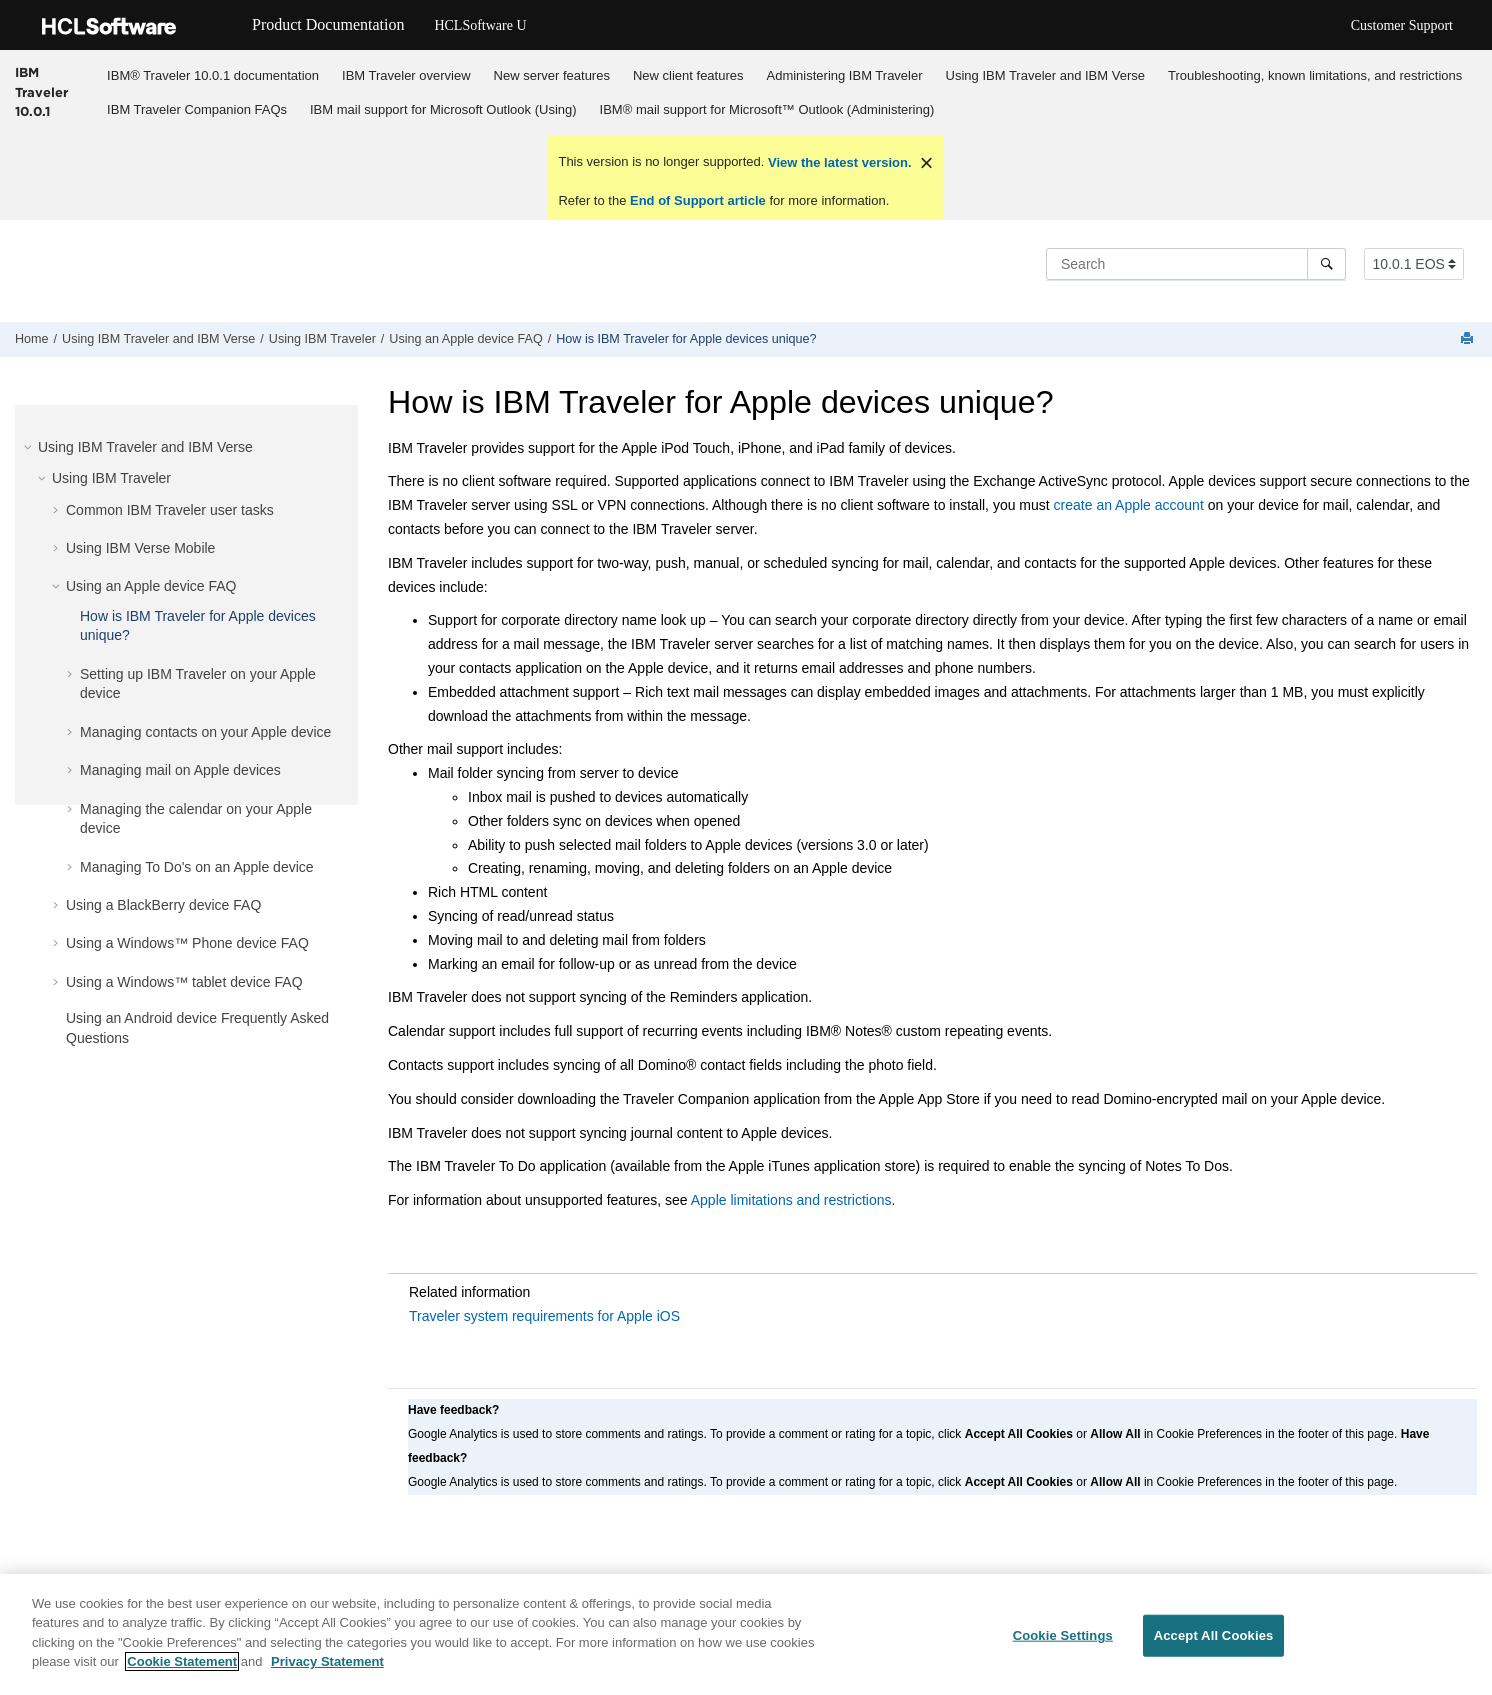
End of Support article (697, 200)
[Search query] (1196, 264)
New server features (552, 75)
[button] (30, 447)
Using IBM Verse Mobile (140, 548)
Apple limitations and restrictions (791, 1200)
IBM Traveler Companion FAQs (197, 109)
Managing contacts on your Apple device (205, 732)
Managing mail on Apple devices (180, 770)
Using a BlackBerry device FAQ (163, 905)
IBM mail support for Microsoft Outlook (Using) (443, 109)
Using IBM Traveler (322, 339)
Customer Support (1402, 25)
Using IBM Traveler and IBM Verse (1045, 75)
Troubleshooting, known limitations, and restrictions (1315, 75)
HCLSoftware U (480, 25)
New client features (688, 75)
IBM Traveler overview (406, 75)
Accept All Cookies (1214, 1643)
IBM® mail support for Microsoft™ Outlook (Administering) (767, 109)
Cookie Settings (1063, 1643)
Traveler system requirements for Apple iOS (544, 1316)
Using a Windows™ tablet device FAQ (184, 982)
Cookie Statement (182, 1670)
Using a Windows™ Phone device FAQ (187, 943)
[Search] (1326, 264)
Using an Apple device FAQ (465, 339)
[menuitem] (213, 75)
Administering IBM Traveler (845, 75)
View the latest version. (837, 162)
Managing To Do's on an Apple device (197, 867)
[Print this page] (1469, 339)
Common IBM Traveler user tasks (170, 510)
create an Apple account (1129, 505)
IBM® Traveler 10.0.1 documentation (213, 75)
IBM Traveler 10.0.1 (41, 91)
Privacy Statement (327, 1670)
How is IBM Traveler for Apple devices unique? (686, 339)
